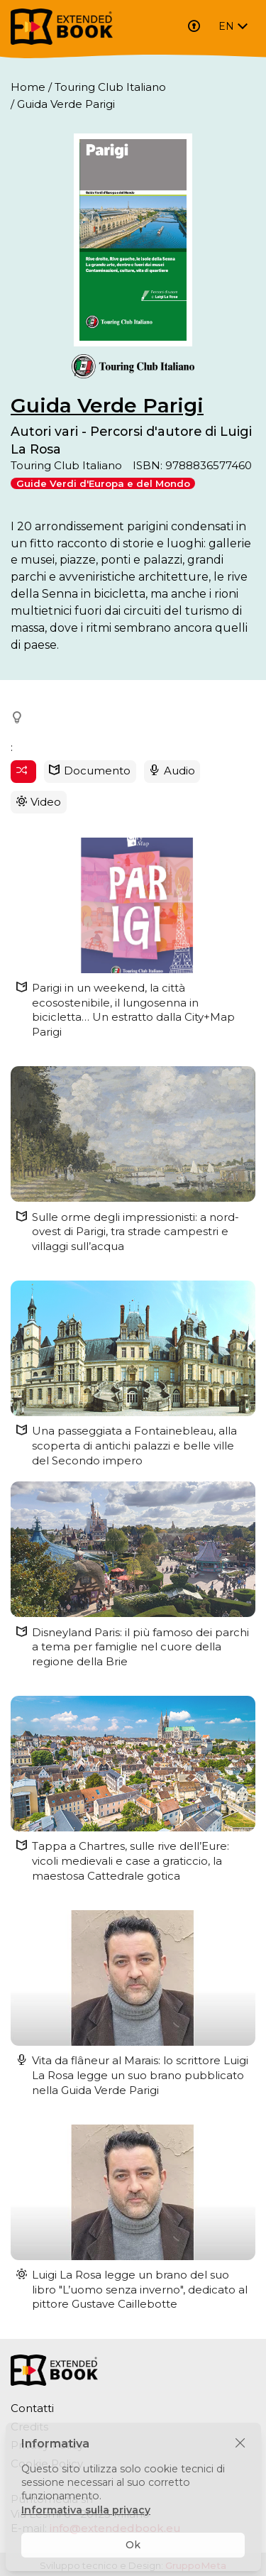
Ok (133, 2544)
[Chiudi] (240, 2443)
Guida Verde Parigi (107, 405)
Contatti (32, 2408)
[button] (18, 718)
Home (28, 87)
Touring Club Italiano (110, 87)
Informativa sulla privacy (85, 2510)
